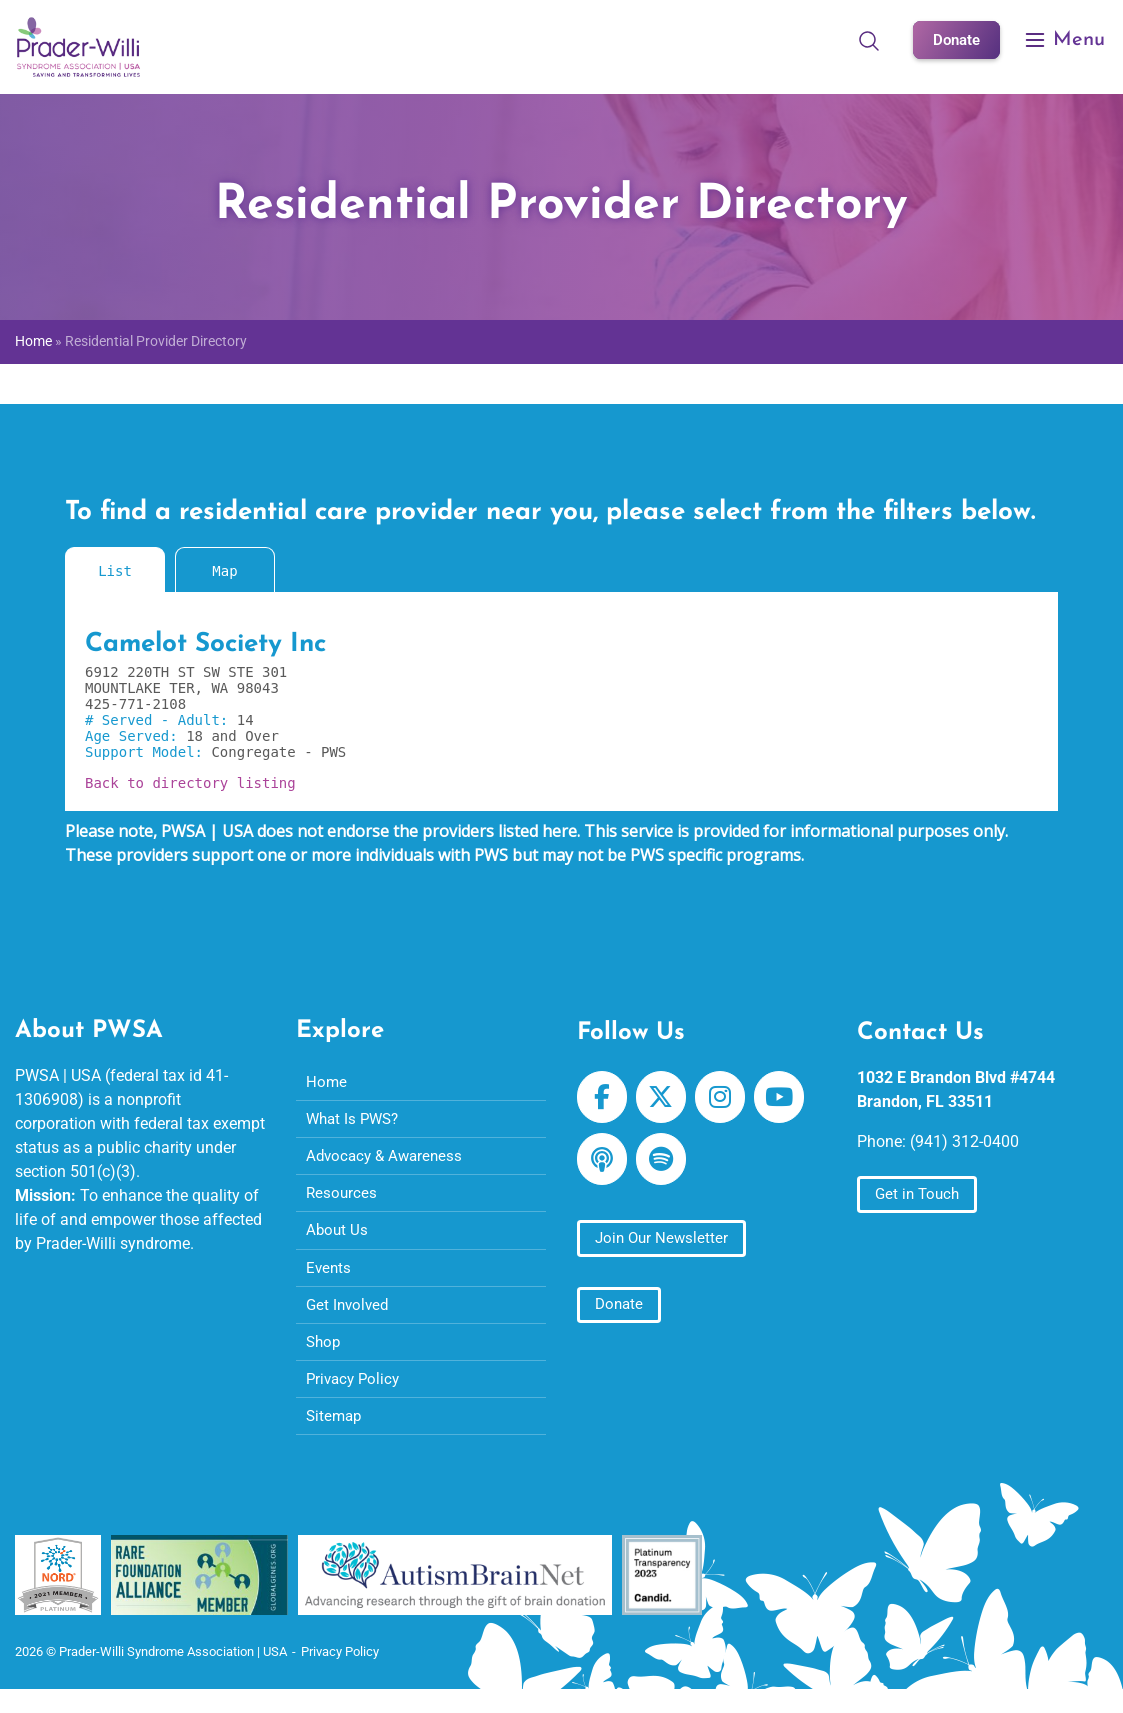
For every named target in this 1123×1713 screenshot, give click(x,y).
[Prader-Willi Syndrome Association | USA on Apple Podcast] (603, 1166)
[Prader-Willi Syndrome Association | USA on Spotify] (665, 1166)
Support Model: (148, 752)
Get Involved (349, 1316)
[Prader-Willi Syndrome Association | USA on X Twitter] (665, 1100)
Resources (342, 1199)
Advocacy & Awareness (388, 1160)
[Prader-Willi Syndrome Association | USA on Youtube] (790, 1100)
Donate (954, 39)
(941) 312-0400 (964, 1141)
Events (329, 1277)
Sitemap (335, 1433)
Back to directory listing (190, 783)
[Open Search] (865, 40)
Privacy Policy (355, 1394)
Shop (324, 1355)
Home (33, 341)
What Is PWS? (355, 1121)
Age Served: (135, 736)
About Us (338, 1238)
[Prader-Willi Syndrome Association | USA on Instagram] (727, 1100)
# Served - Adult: (161, 720)
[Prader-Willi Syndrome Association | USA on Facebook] (603, 1100)
